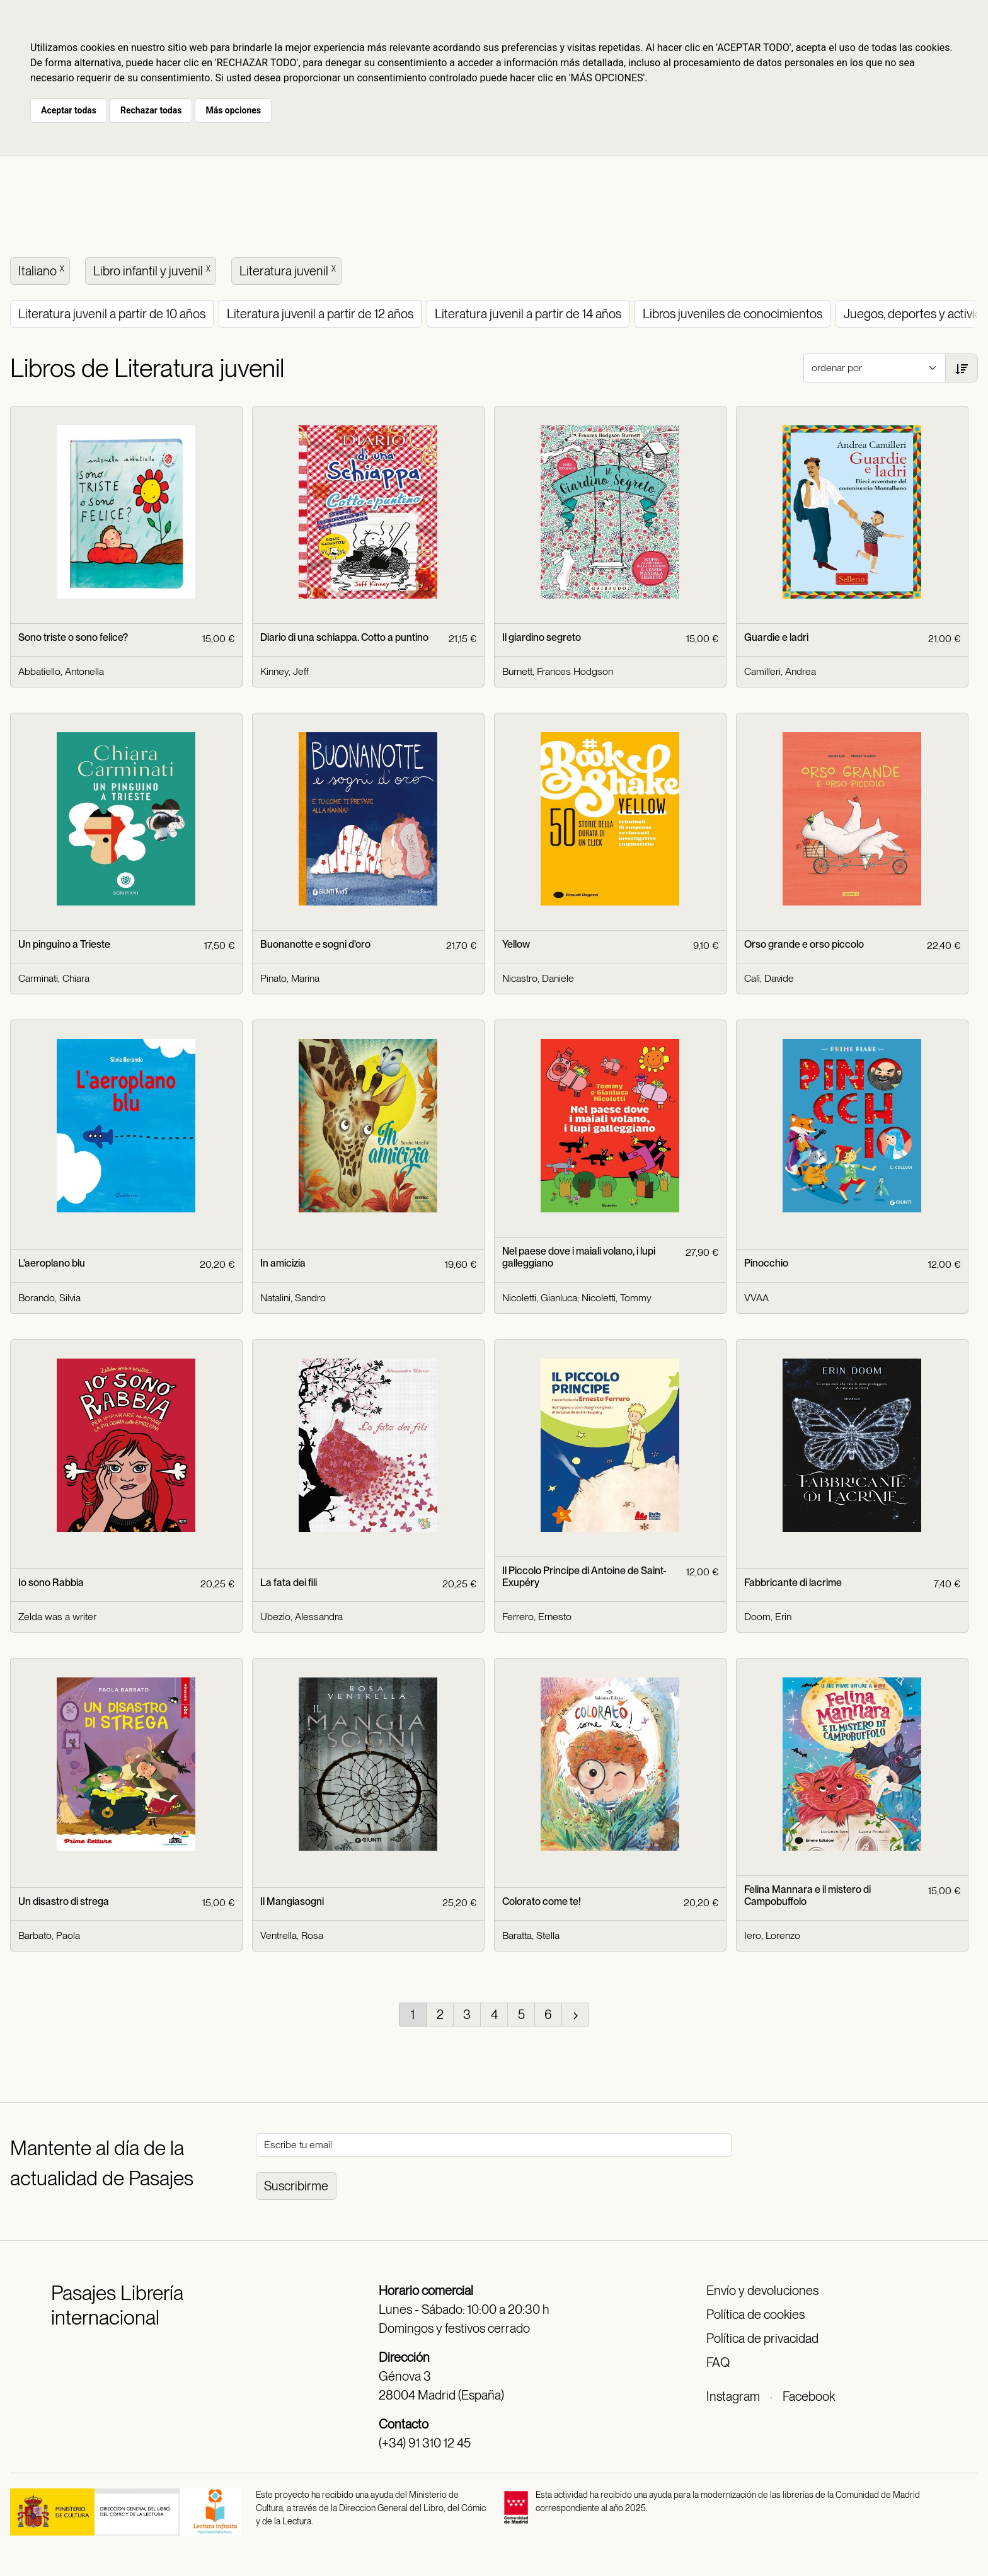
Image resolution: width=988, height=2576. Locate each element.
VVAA (756, 1298)
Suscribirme (296, 2186)
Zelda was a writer (57, 1617)
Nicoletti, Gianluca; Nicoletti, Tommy (577, 1298)
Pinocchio (766, 1263)
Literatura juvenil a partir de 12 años (320, 313)
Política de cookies (755, 2314)
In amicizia (283, 1263)
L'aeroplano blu (51, 1263)
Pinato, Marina (289, 978)
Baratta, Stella (531, 1935)
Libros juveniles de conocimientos (732, 313)
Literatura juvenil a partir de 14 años (528, 313)
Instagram (733, 2396)
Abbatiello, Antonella (61, 671)
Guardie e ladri (776, 637)
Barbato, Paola (49, 1935)
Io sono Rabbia (51, 1583)
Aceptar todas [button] (68, 110)
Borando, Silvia (49, 1298)
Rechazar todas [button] (150, 110)
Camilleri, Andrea (780, 671)
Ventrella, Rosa (291, 1935)
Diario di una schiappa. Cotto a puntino (344, 637)
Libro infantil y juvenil (153, 270)
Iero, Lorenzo (772, 1935)
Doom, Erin (767, 1617)
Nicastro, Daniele (538, 978)
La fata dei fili (288, 1583)
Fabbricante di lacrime (793, 1583)
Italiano (42, 270)
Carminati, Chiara (53, 978)
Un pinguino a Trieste (64, 944)
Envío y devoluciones (762, 2290)
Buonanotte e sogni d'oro (315, 944)
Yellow (516, 944)
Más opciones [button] (233, 110)
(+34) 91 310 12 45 (425, 2443)
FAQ (718, 2362)
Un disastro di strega (63, 1901)
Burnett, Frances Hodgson (557, 671)
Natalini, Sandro (293, 1298)
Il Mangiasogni (292, 1901)
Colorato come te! (541, 1901)
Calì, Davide (769, 978)
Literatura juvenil (288, 270)
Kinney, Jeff (284, 671)
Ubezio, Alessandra (301, 1617)
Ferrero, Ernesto (537, 1617)
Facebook (809, 2396)
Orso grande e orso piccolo (804, 944)
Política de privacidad (762, 2338)
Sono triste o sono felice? (73, 637)
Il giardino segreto (541, 637)
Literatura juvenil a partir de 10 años (111, 313)
